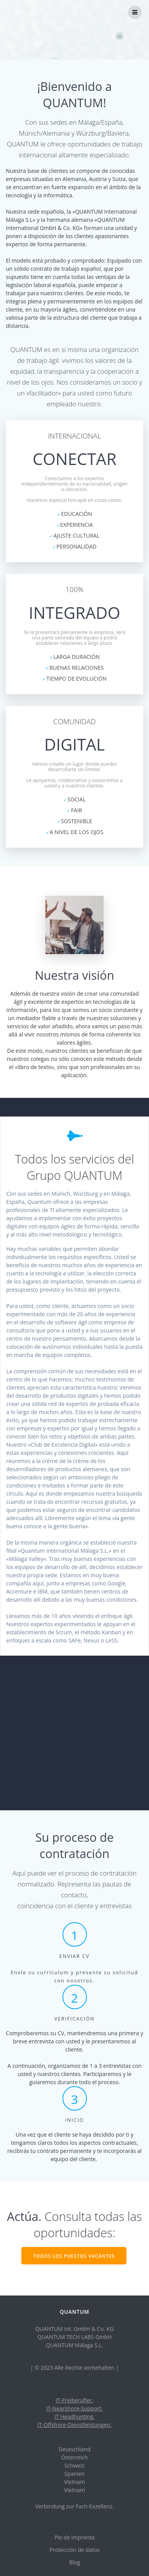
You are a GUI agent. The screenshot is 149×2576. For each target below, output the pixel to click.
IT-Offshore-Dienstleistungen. (74, 2424)
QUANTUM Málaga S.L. (74, 2345)
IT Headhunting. (74, 2416)
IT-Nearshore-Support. (74, 2408)
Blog (74, 2562)
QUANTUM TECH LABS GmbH (74, 2337)
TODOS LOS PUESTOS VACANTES (73, 2256)
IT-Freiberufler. (75, 2400)
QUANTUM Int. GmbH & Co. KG (74, 2328)
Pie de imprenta (74, 2537)
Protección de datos (74, 2549)
